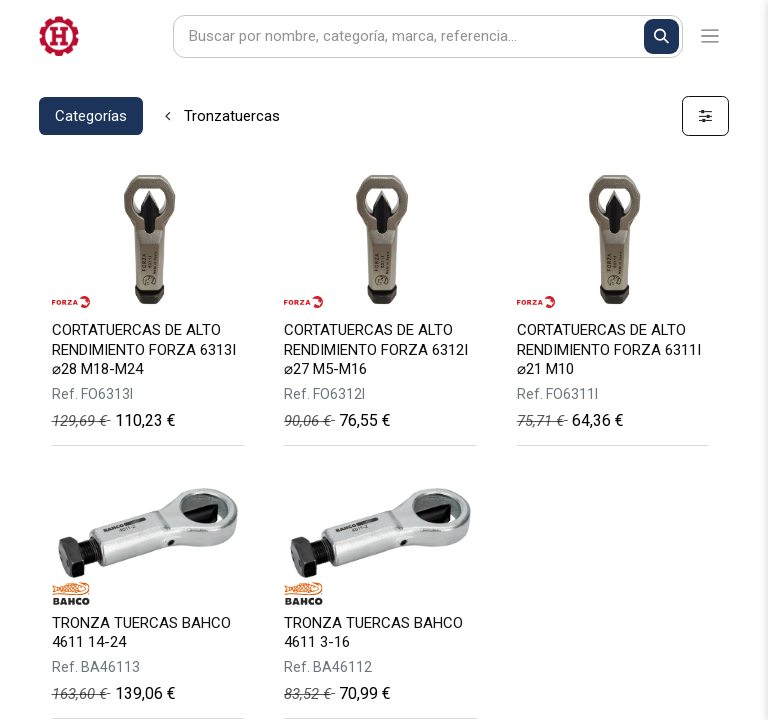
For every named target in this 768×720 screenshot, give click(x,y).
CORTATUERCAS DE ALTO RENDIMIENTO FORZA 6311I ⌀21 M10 (609, 349)
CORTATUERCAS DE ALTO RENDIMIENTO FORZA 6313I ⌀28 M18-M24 (144, 349)
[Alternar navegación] (710, 36)
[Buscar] (661, 36)
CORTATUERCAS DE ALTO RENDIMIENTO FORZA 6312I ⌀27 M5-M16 (376, 349)
